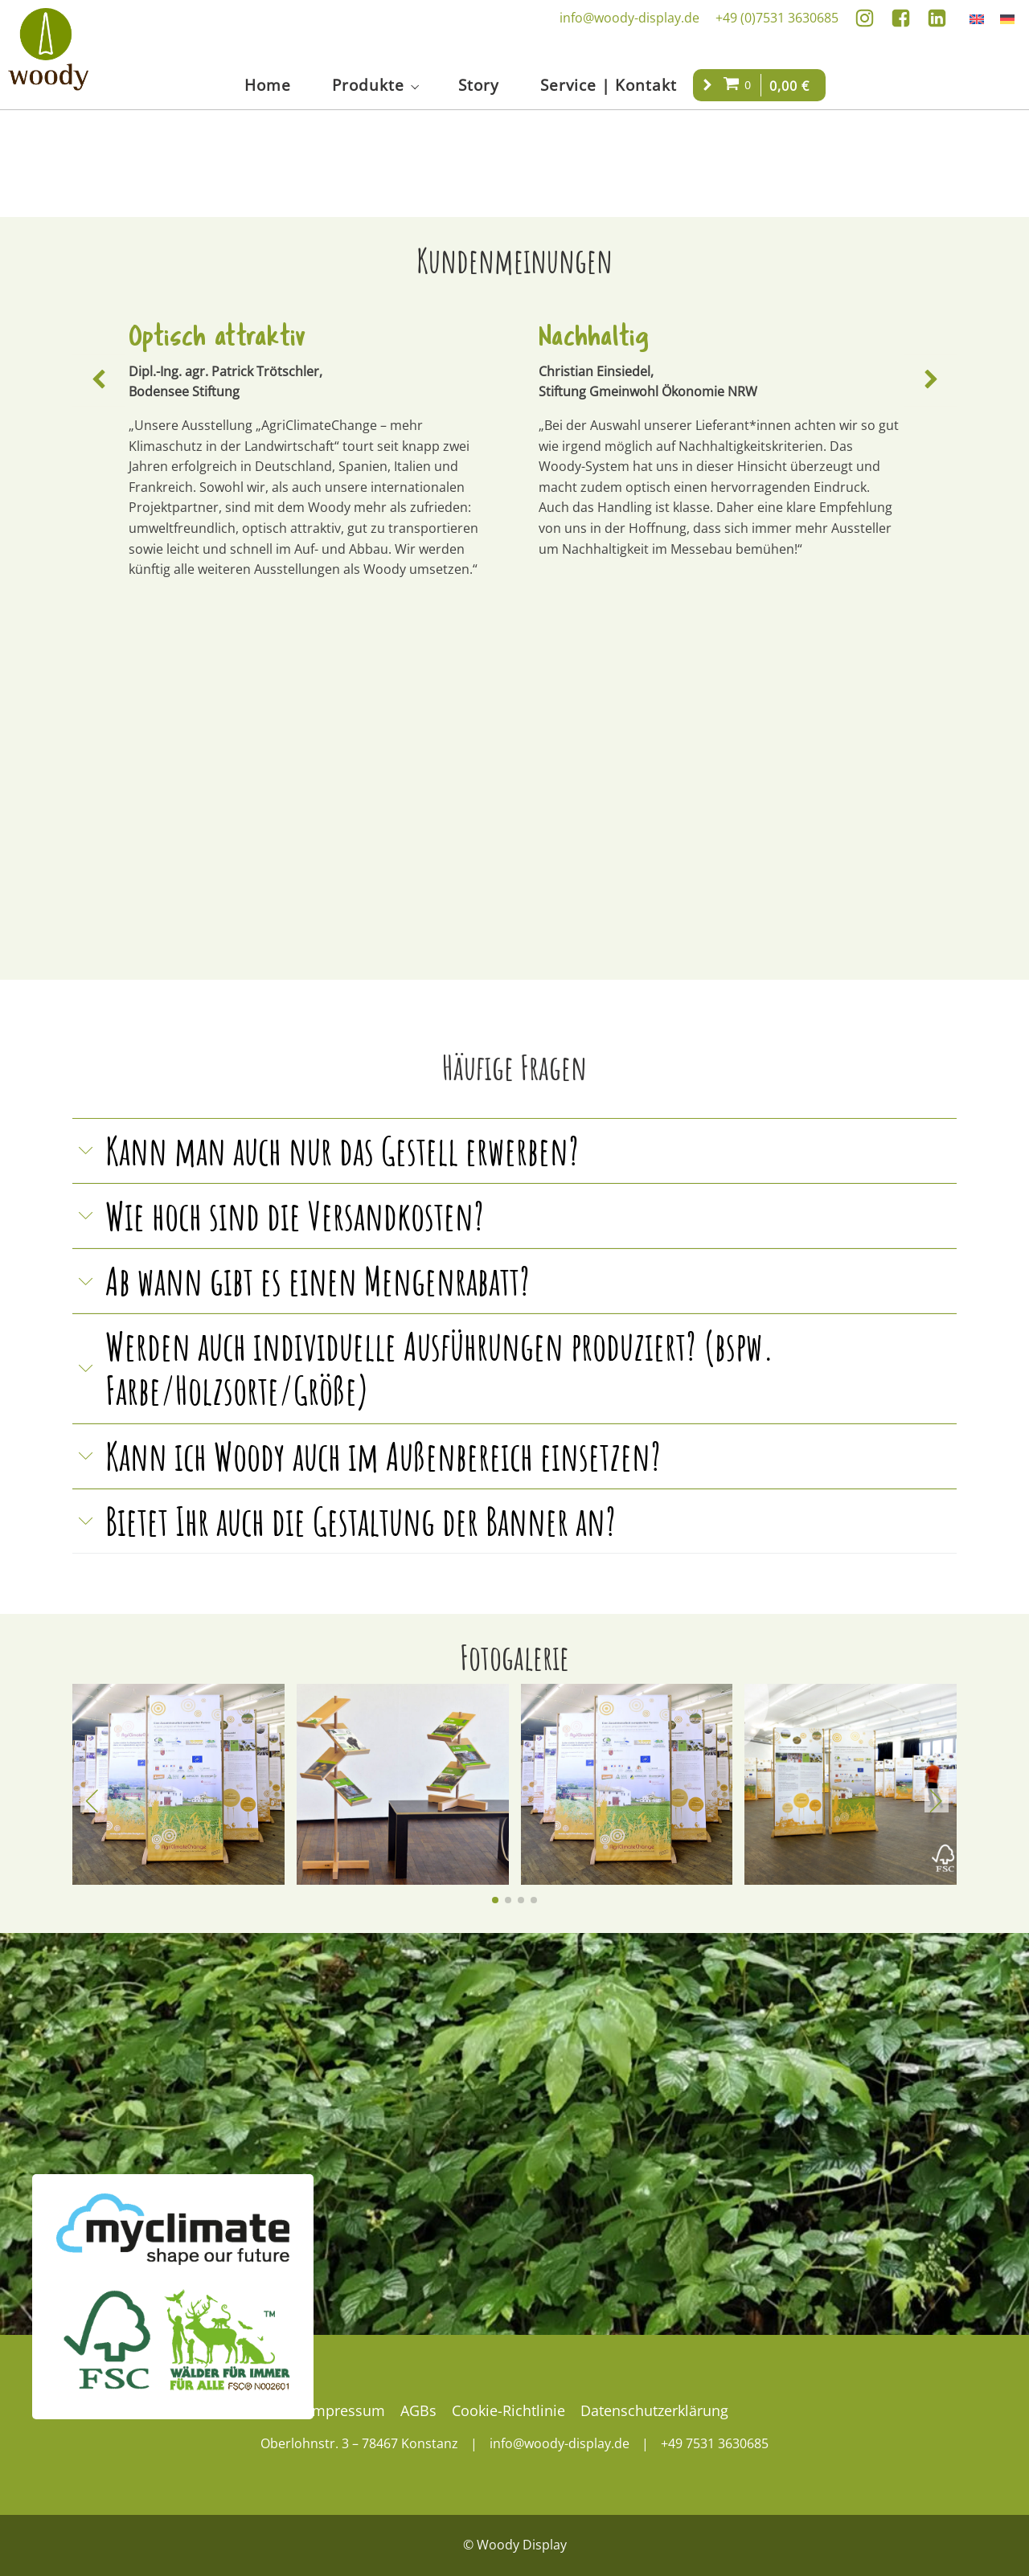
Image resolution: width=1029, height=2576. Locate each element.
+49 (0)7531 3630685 (776, 18)
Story (478, 85)
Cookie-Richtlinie (508, 2410)
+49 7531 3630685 (715, 2443)
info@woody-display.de (629, 18)
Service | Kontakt (608, 85)
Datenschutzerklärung (654, 2410)
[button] (98, 380)
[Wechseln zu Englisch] (976, 18)
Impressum (346, 2410)
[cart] (739, 85)
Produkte (368, 85)
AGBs (418, 2410)
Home (267, 85)
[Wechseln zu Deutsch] (1007, 18)
